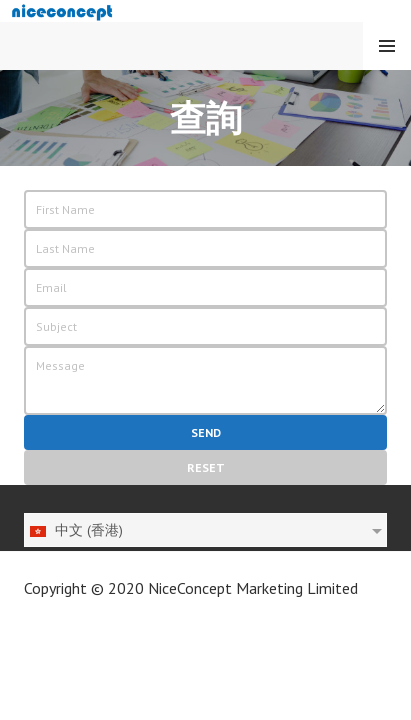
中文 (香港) (75, 530)
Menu (387, 46)
